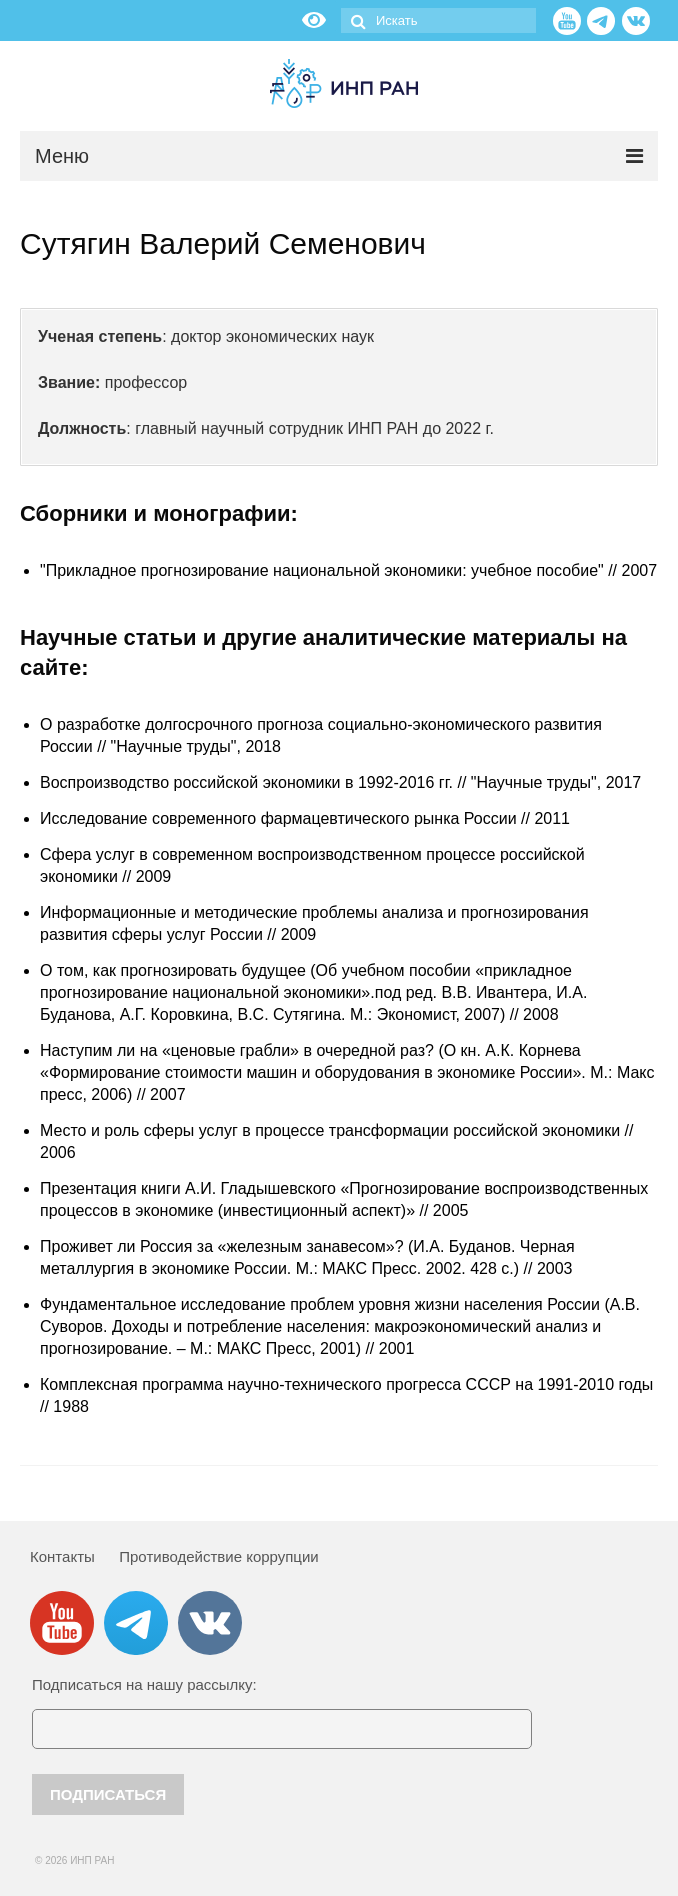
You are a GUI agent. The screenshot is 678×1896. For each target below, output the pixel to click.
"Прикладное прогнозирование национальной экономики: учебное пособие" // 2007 (348, 570)
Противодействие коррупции (218, 1556)
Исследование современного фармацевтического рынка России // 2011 (305, 818)
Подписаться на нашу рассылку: (144, 1684)
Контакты (62, 1556)
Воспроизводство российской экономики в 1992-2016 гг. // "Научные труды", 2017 (340, 782)
